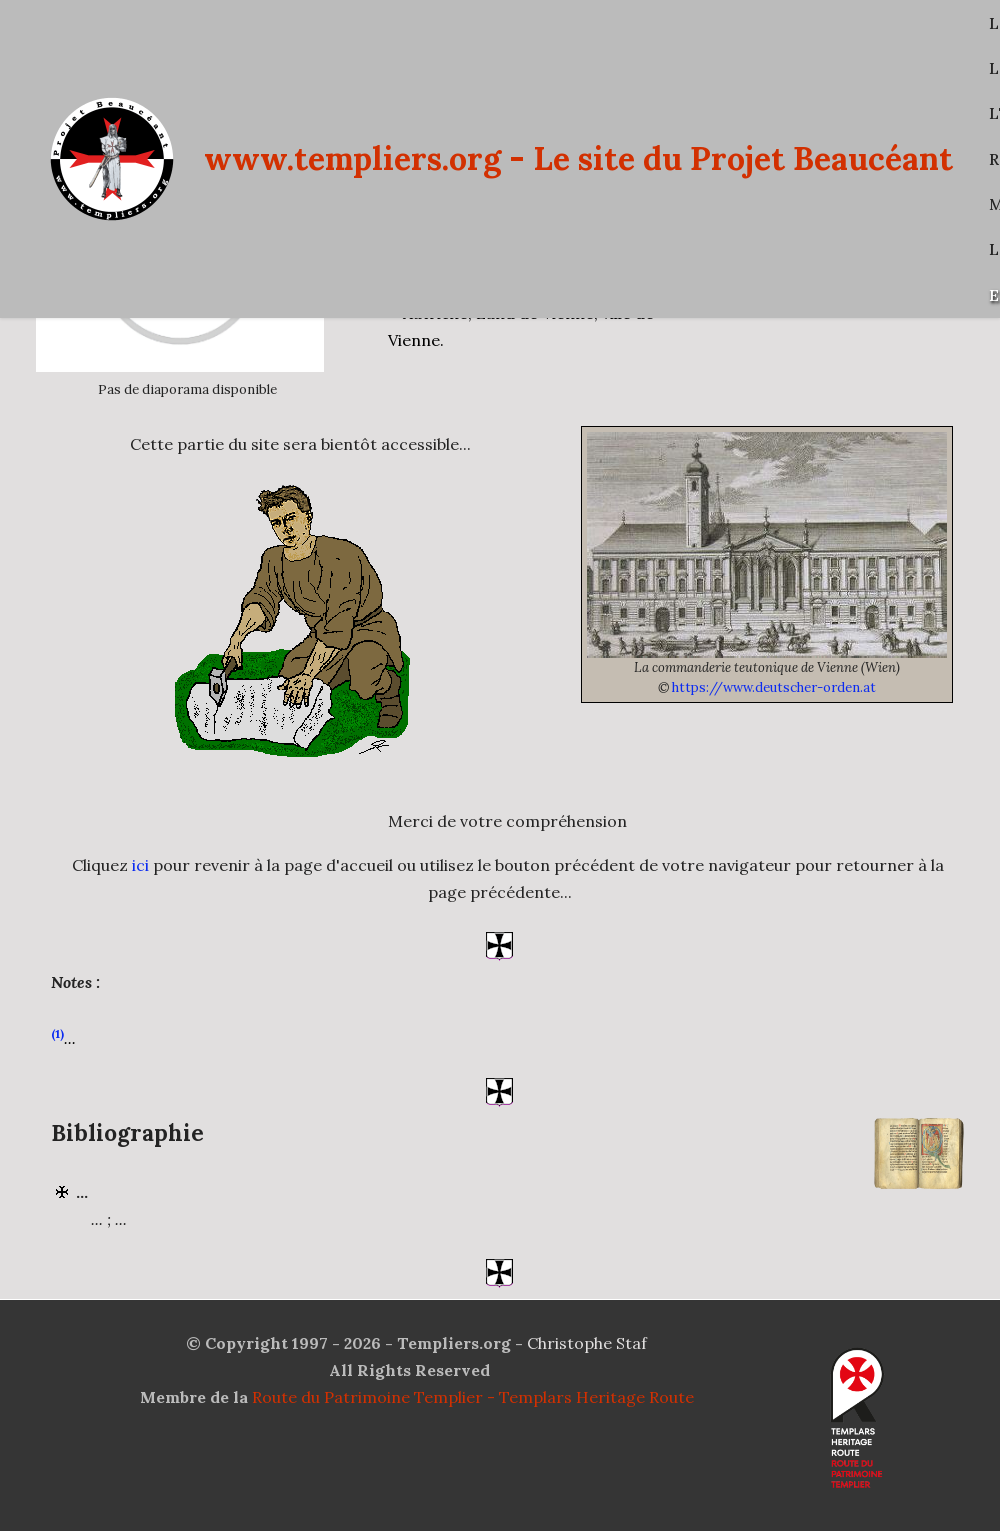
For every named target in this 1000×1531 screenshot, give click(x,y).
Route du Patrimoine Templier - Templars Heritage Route (473, 1397)
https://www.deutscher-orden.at (774, 687)
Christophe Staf (587, 1343)
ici (140, 884)
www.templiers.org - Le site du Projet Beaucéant (578, 158)
